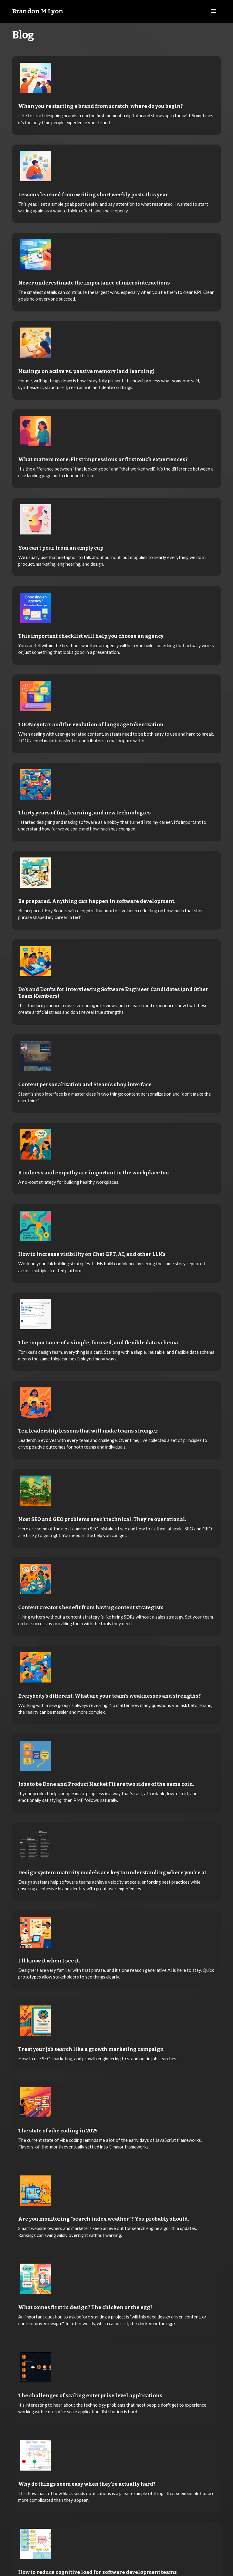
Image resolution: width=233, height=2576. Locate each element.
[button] (213, 11)
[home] (37, 11)
